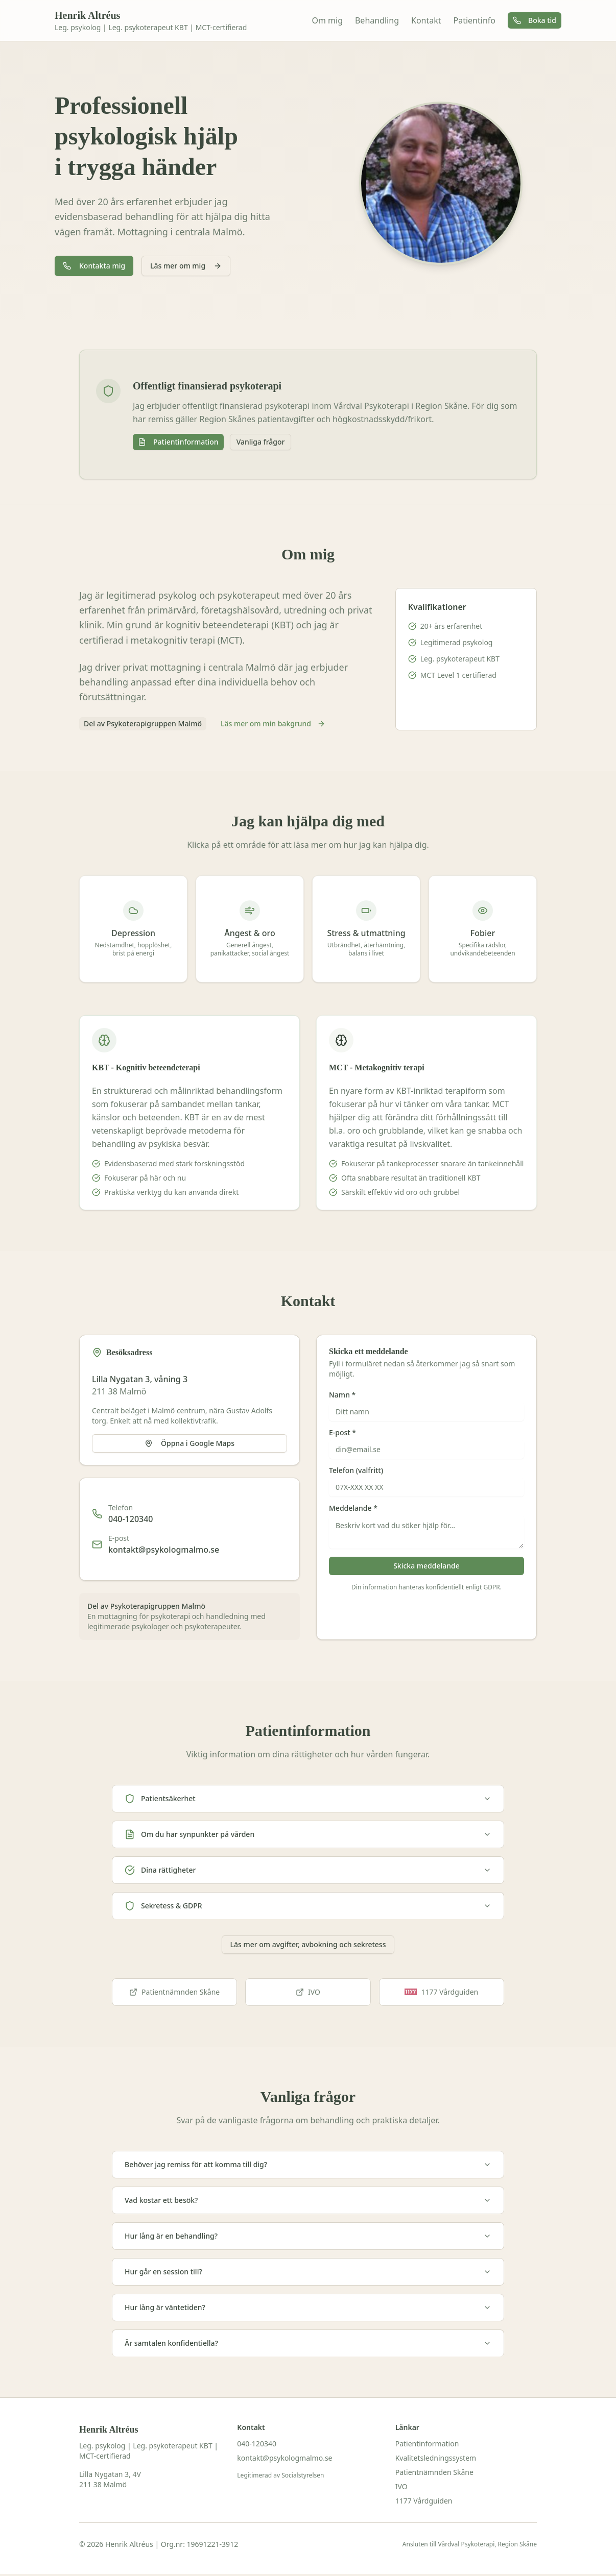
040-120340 (130, 1519)
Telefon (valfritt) (356, 1470)
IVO (308, 1992)
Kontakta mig (94, 266)
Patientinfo (474, 20)
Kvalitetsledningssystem (436, 2458)
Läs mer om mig (186, 266)
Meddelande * (353, 1508)
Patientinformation (178, 442)
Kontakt (426, 20)
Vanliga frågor (260, 442)
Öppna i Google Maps (189, 1443)
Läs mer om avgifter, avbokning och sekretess (308, 1944)
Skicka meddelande (426, 1566)
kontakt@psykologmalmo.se (163, 1549)
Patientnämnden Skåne (174, 1992)
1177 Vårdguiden (424, 2501)
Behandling (377, 20)
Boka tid (534, 20)
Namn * (342, 1395)
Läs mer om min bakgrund (273, 723)
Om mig (327, 20)
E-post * (342, 1432)
